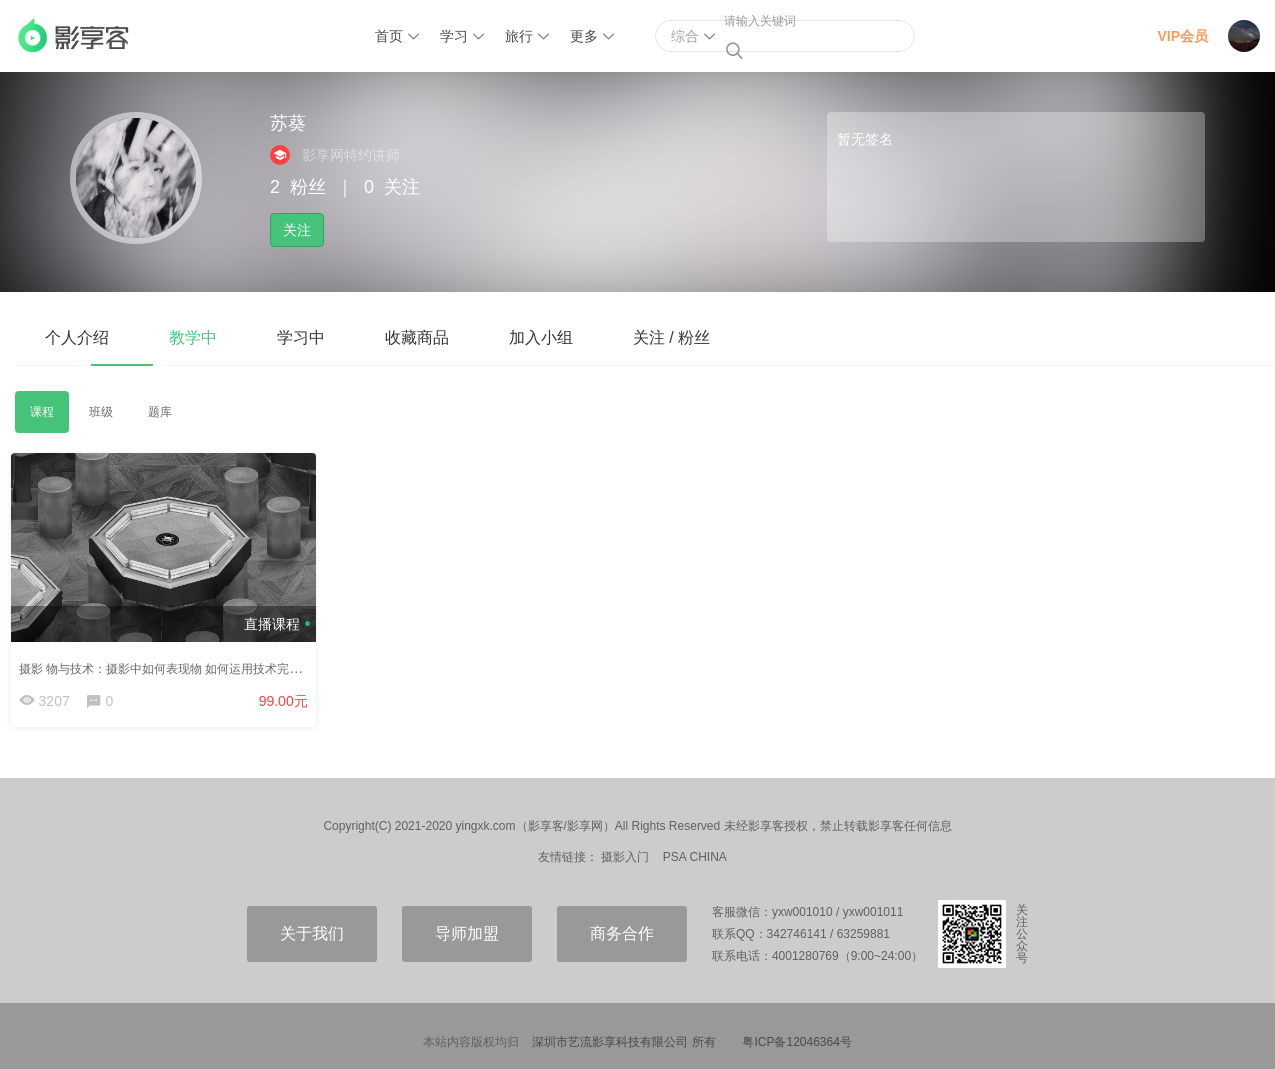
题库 (160, 412)
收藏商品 (417, 337)
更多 (584, 36)
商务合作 (622, 936)
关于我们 (312, 936)
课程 (42, 412)
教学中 (193, 337)
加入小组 (541, 337)
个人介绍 (77, 337)
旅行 (519, 36)
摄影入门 (625, 860)
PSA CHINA (695, 860)
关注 (297, 230)
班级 (101, 412)
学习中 (301, 337)
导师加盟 (467, 936)
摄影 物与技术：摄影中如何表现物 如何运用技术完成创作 (176, 663)
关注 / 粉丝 (671, 337)
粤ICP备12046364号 (796, 1045)
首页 (389, 36)
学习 (454, 36)
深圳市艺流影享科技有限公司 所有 (623, 1045)
